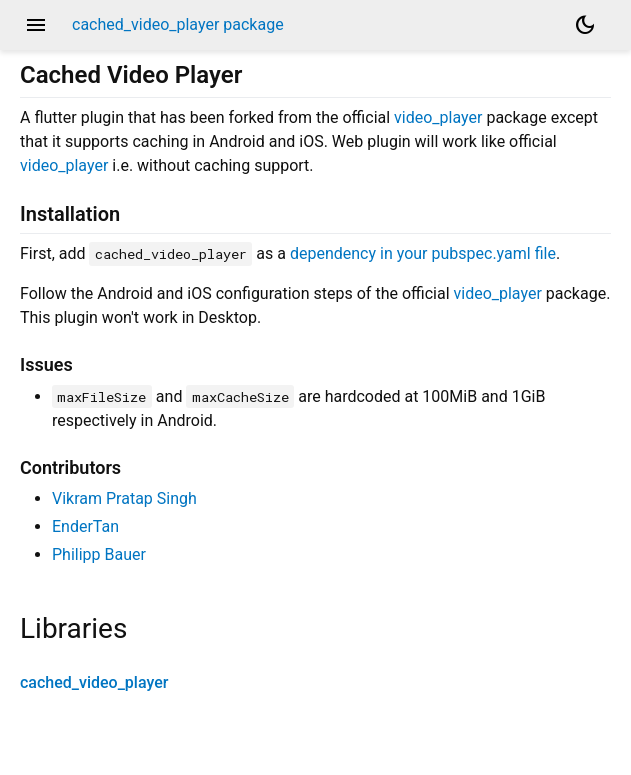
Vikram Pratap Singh (124, 498)
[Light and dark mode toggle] (585, 25)
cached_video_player (94, 682)
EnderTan (85, 526)
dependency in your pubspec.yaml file (423, 253)
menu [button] (36, 25)
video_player (438, 117)
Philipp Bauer (99, 554)
